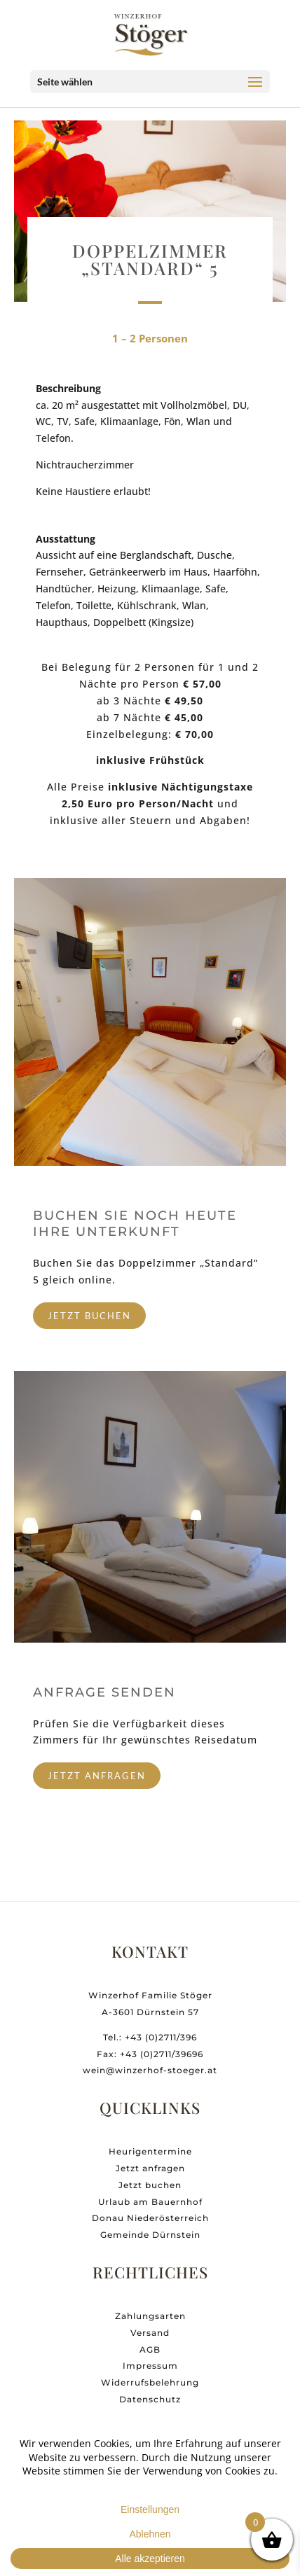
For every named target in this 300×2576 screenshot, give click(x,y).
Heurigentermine (150, 2172)
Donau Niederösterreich (150, 2239)
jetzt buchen (89, 1315)
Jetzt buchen (150, 2205)
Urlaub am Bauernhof (150, 2222)
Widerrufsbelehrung (150, 2403)
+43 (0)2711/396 (161, 2057)
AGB (150, 2370)
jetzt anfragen (97, 1775)
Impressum (150, 2386)
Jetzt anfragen (150, 2188)
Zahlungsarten (150, 2336)
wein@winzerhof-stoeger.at (150, 2091)
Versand (150, 2353)
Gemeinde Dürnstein (150, 2255)
